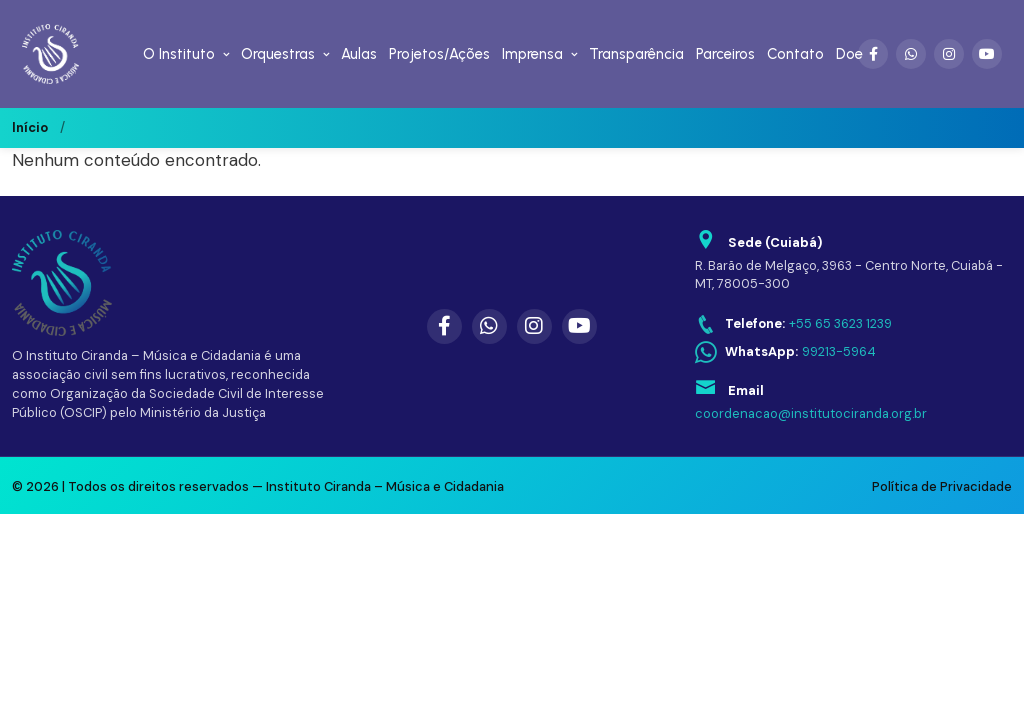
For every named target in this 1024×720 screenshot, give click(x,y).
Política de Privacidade (942, 486)
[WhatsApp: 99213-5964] (785, 353)
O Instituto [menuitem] (179, 54)
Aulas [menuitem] (359, 54)
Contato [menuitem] (795, 54)
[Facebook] (873, 54)
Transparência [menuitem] (636, 54)
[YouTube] (987, 54)
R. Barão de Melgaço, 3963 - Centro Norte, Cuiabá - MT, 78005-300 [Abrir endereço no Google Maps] (849, 275)
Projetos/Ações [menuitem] (439, 54)
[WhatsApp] (911, 54)
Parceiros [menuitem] (725, 54)
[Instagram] (949, 54)
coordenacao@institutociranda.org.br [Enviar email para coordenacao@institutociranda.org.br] (811, 413)
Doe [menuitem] (849, 54)
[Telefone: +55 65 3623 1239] (793, 325)
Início (30, 128)
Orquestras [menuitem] (278, 54)
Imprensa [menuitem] (532, 54)
